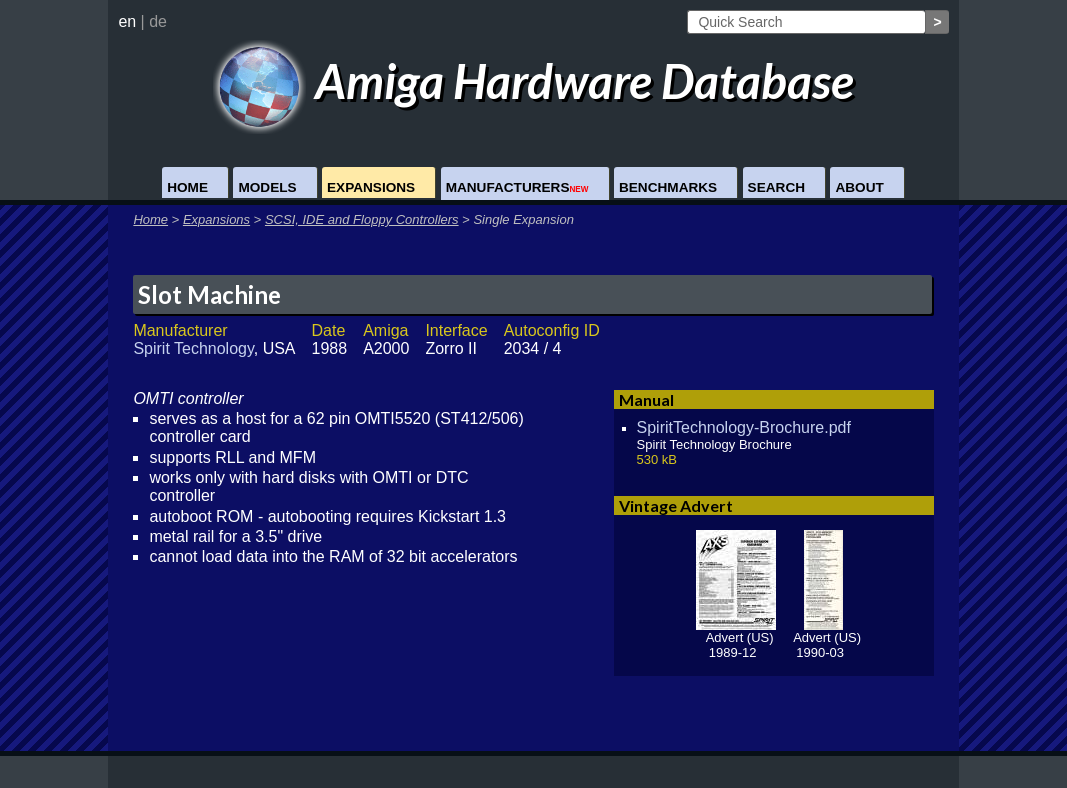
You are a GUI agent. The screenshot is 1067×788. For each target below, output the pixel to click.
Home (187, 187)
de (158, 21)
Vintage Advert (676, 505)
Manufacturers (517, 187)
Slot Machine (209, 294)
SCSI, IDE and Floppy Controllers (362, 219)
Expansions (371, 187)
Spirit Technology (193, 348)
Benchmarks (668, 187)
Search (776, 187)
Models (267, 187)
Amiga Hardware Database (533, 80)
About (859, 187)
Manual (646, 399)
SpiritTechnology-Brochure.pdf (744, 427)
